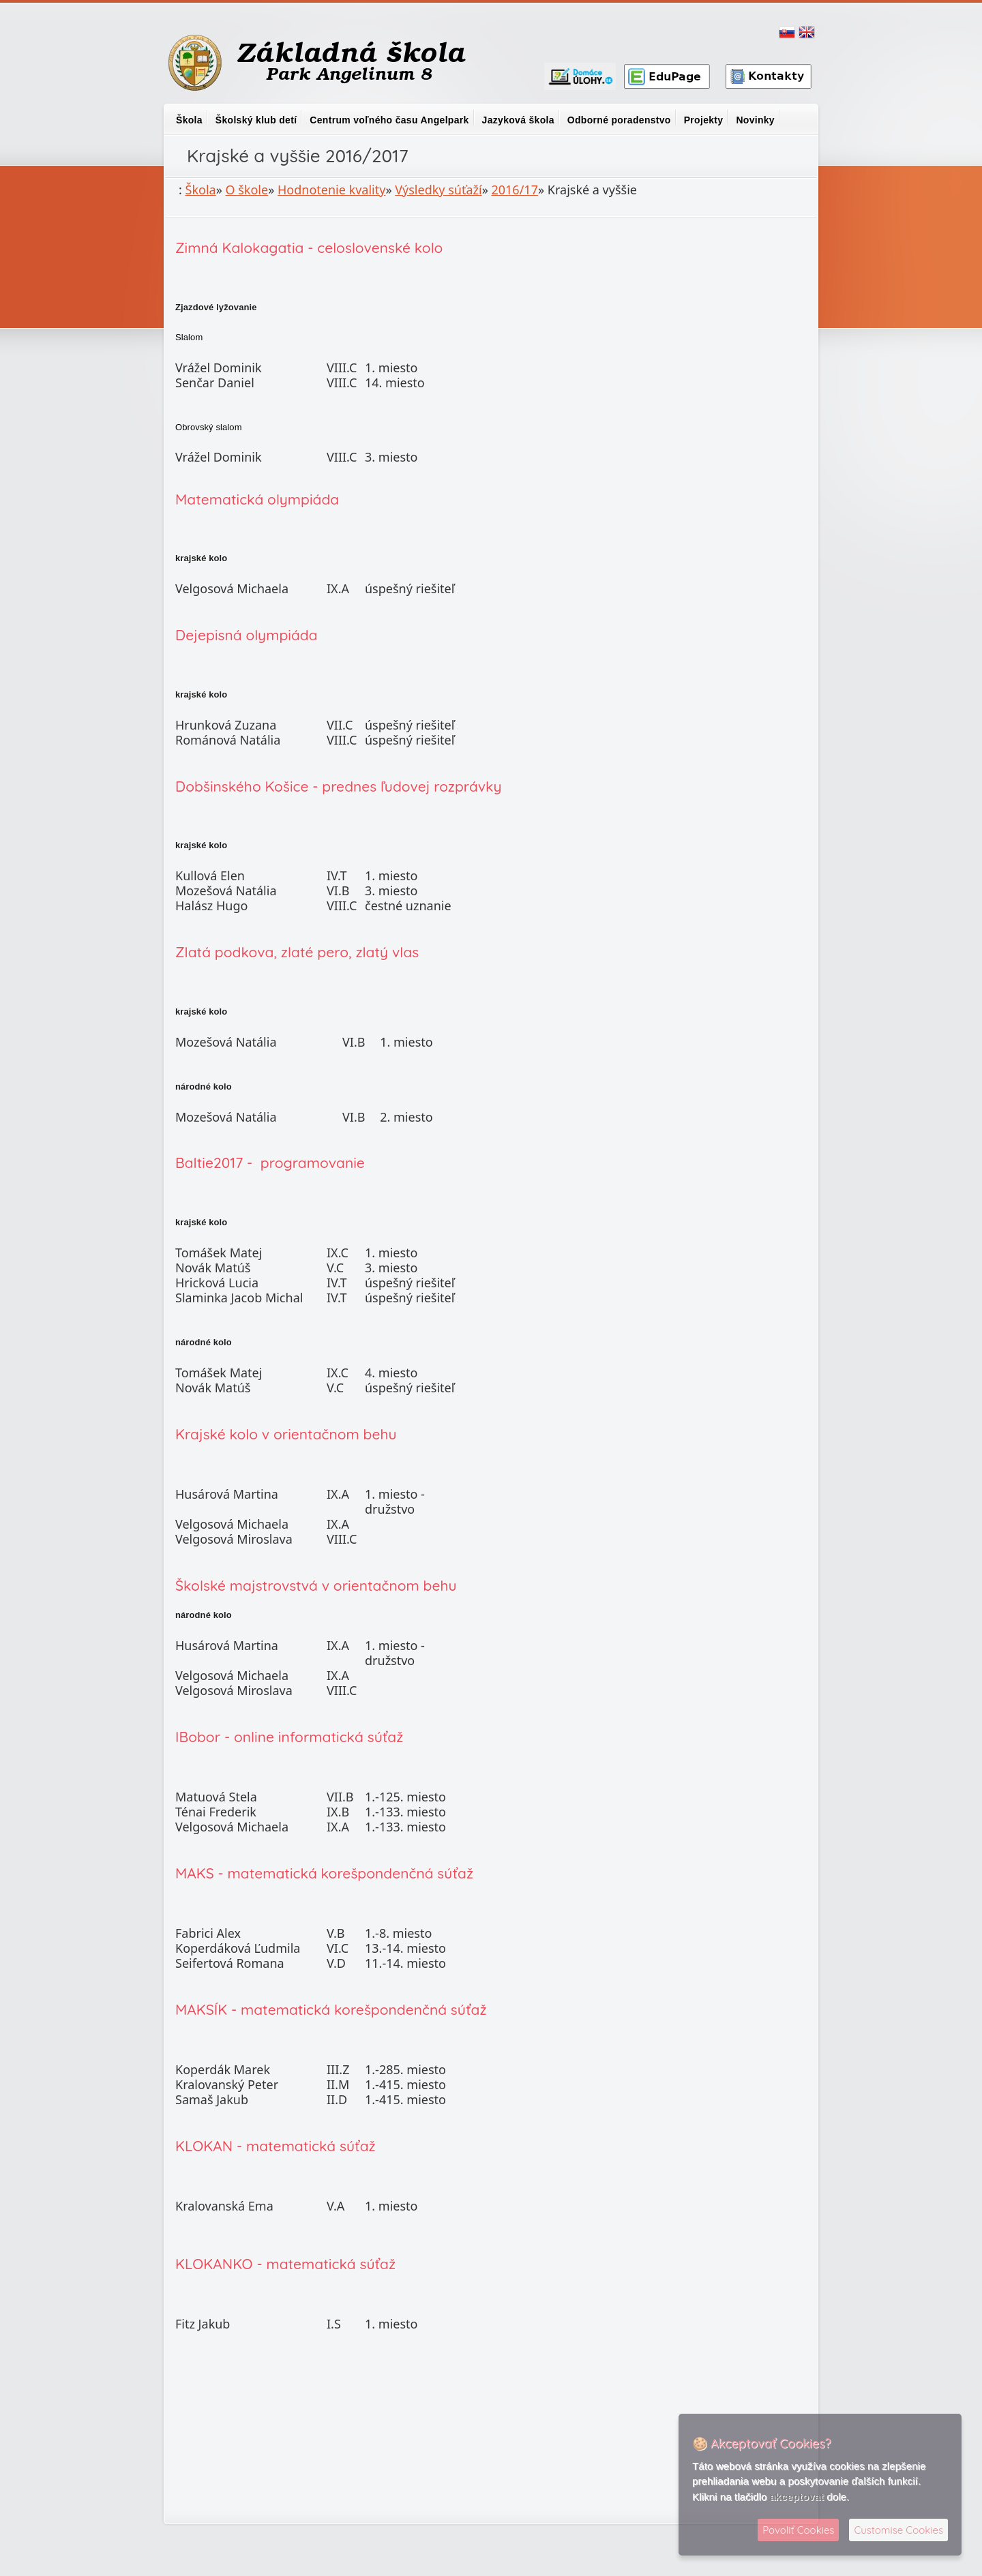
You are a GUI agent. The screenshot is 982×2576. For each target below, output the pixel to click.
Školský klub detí (256, 120)
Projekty (704, 120)
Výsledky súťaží (438, 189)
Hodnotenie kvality (331, 189)
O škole (247, 189)
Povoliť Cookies (798, 2529)
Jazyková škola (518, 120)
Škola (189, 120)
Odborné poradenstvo (619, 120)
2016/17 (514, 189)
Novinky (755, 120)
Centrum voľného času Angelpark (389, 120)
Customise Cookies (898, 2529)
